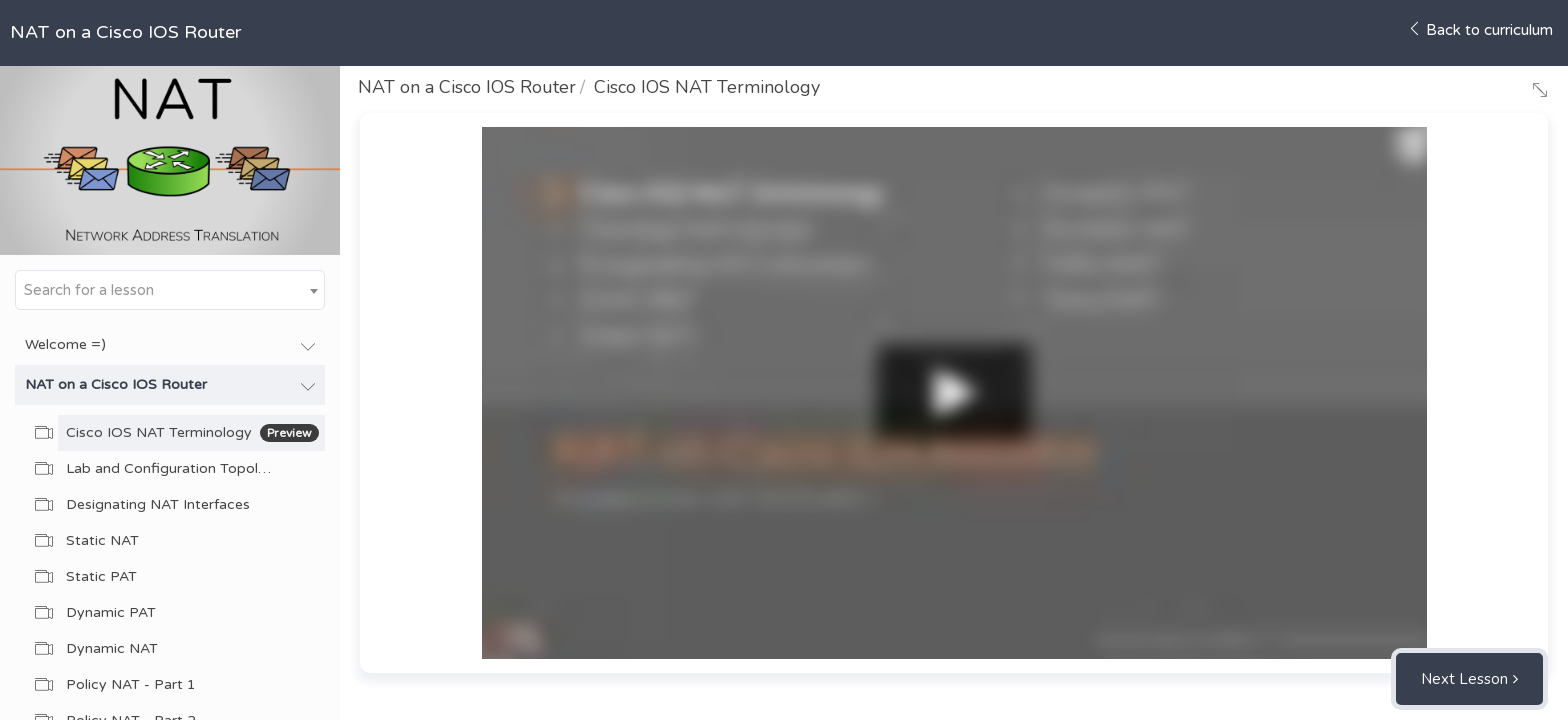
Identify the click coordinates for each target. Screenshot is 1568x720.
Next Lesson (1464, 679)
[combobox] (170, 290)
